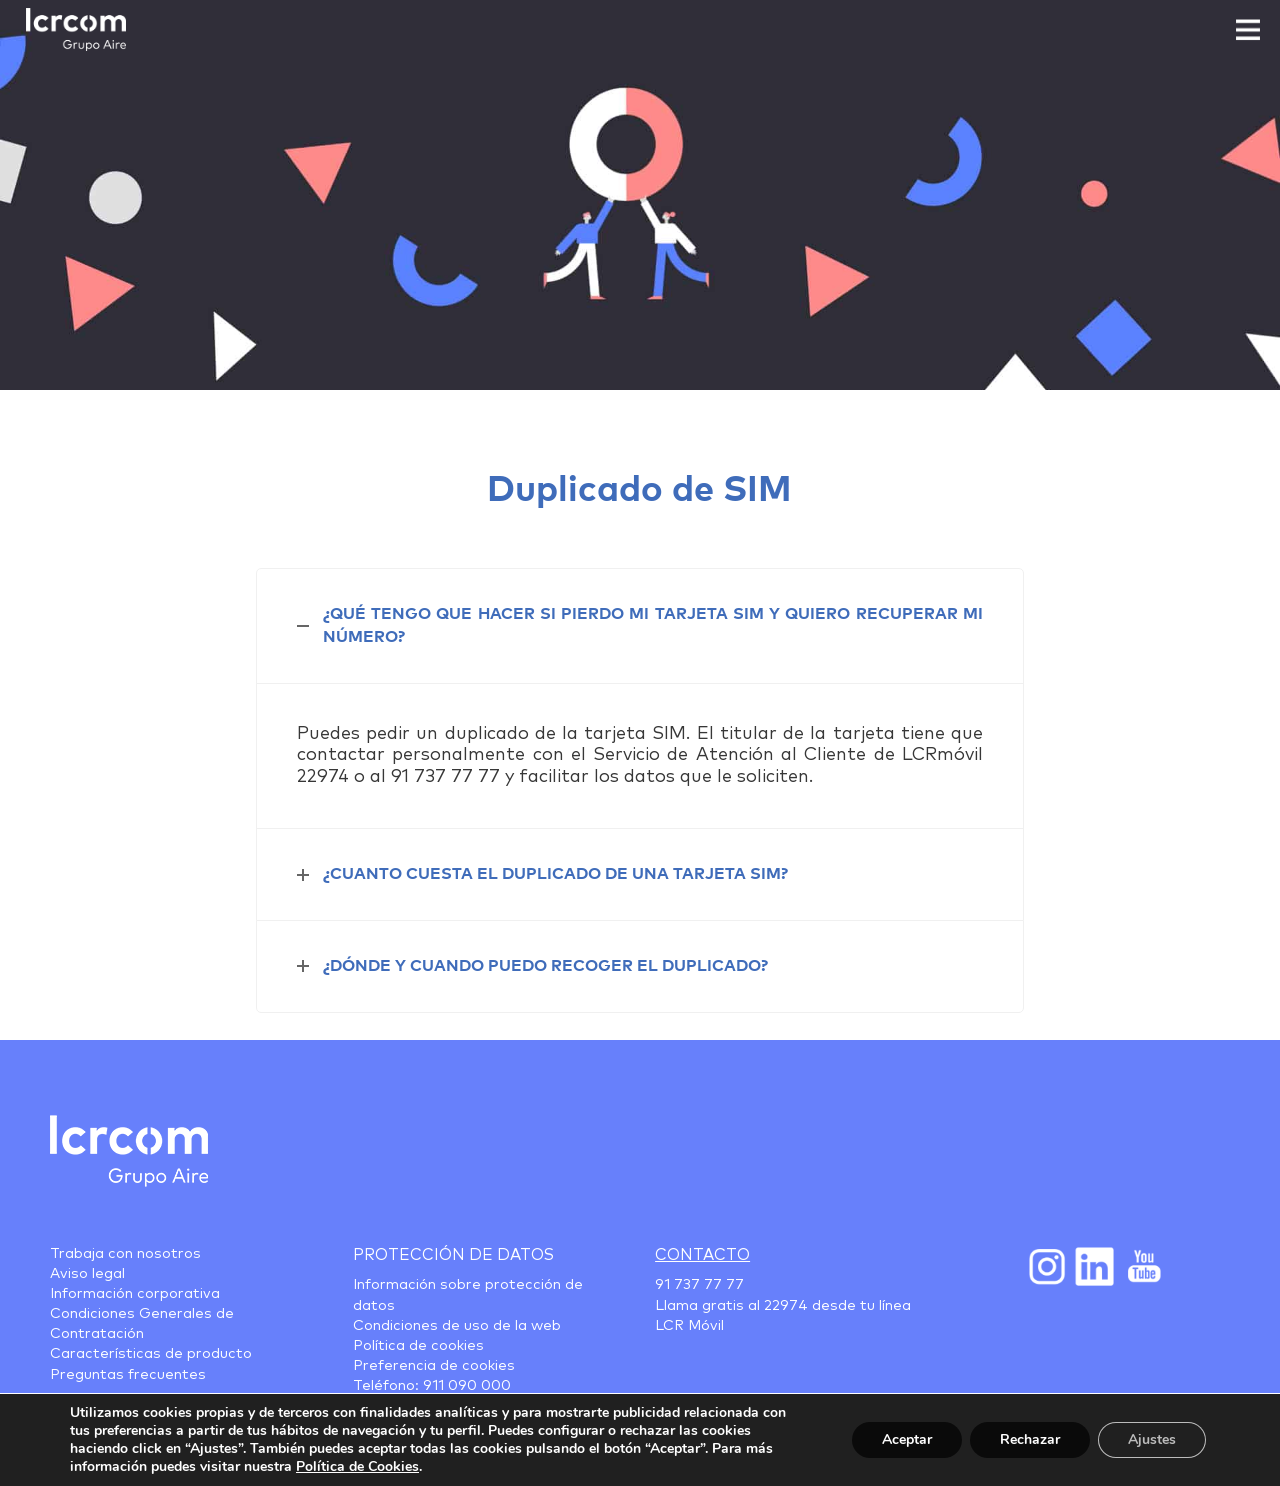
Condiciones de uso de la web (457, 1326)
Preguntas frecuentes (128, 1375)
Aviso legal (87, 1274)
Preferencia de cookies (434, 1366)
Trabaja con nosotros (125, 1254)
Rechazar (1030, 1439)
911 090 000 (467, 1386)
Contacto (702, 1255)
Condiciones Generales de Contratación (142, 1324)
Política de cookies (418, 1346)
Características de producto (151, 1354)
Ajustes (1152, 1439)
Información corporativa (135, 1294)
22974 (786, 1306)
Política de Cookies (357, 1466)
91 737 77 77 (699, 1285)
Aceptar (907, 1439)
